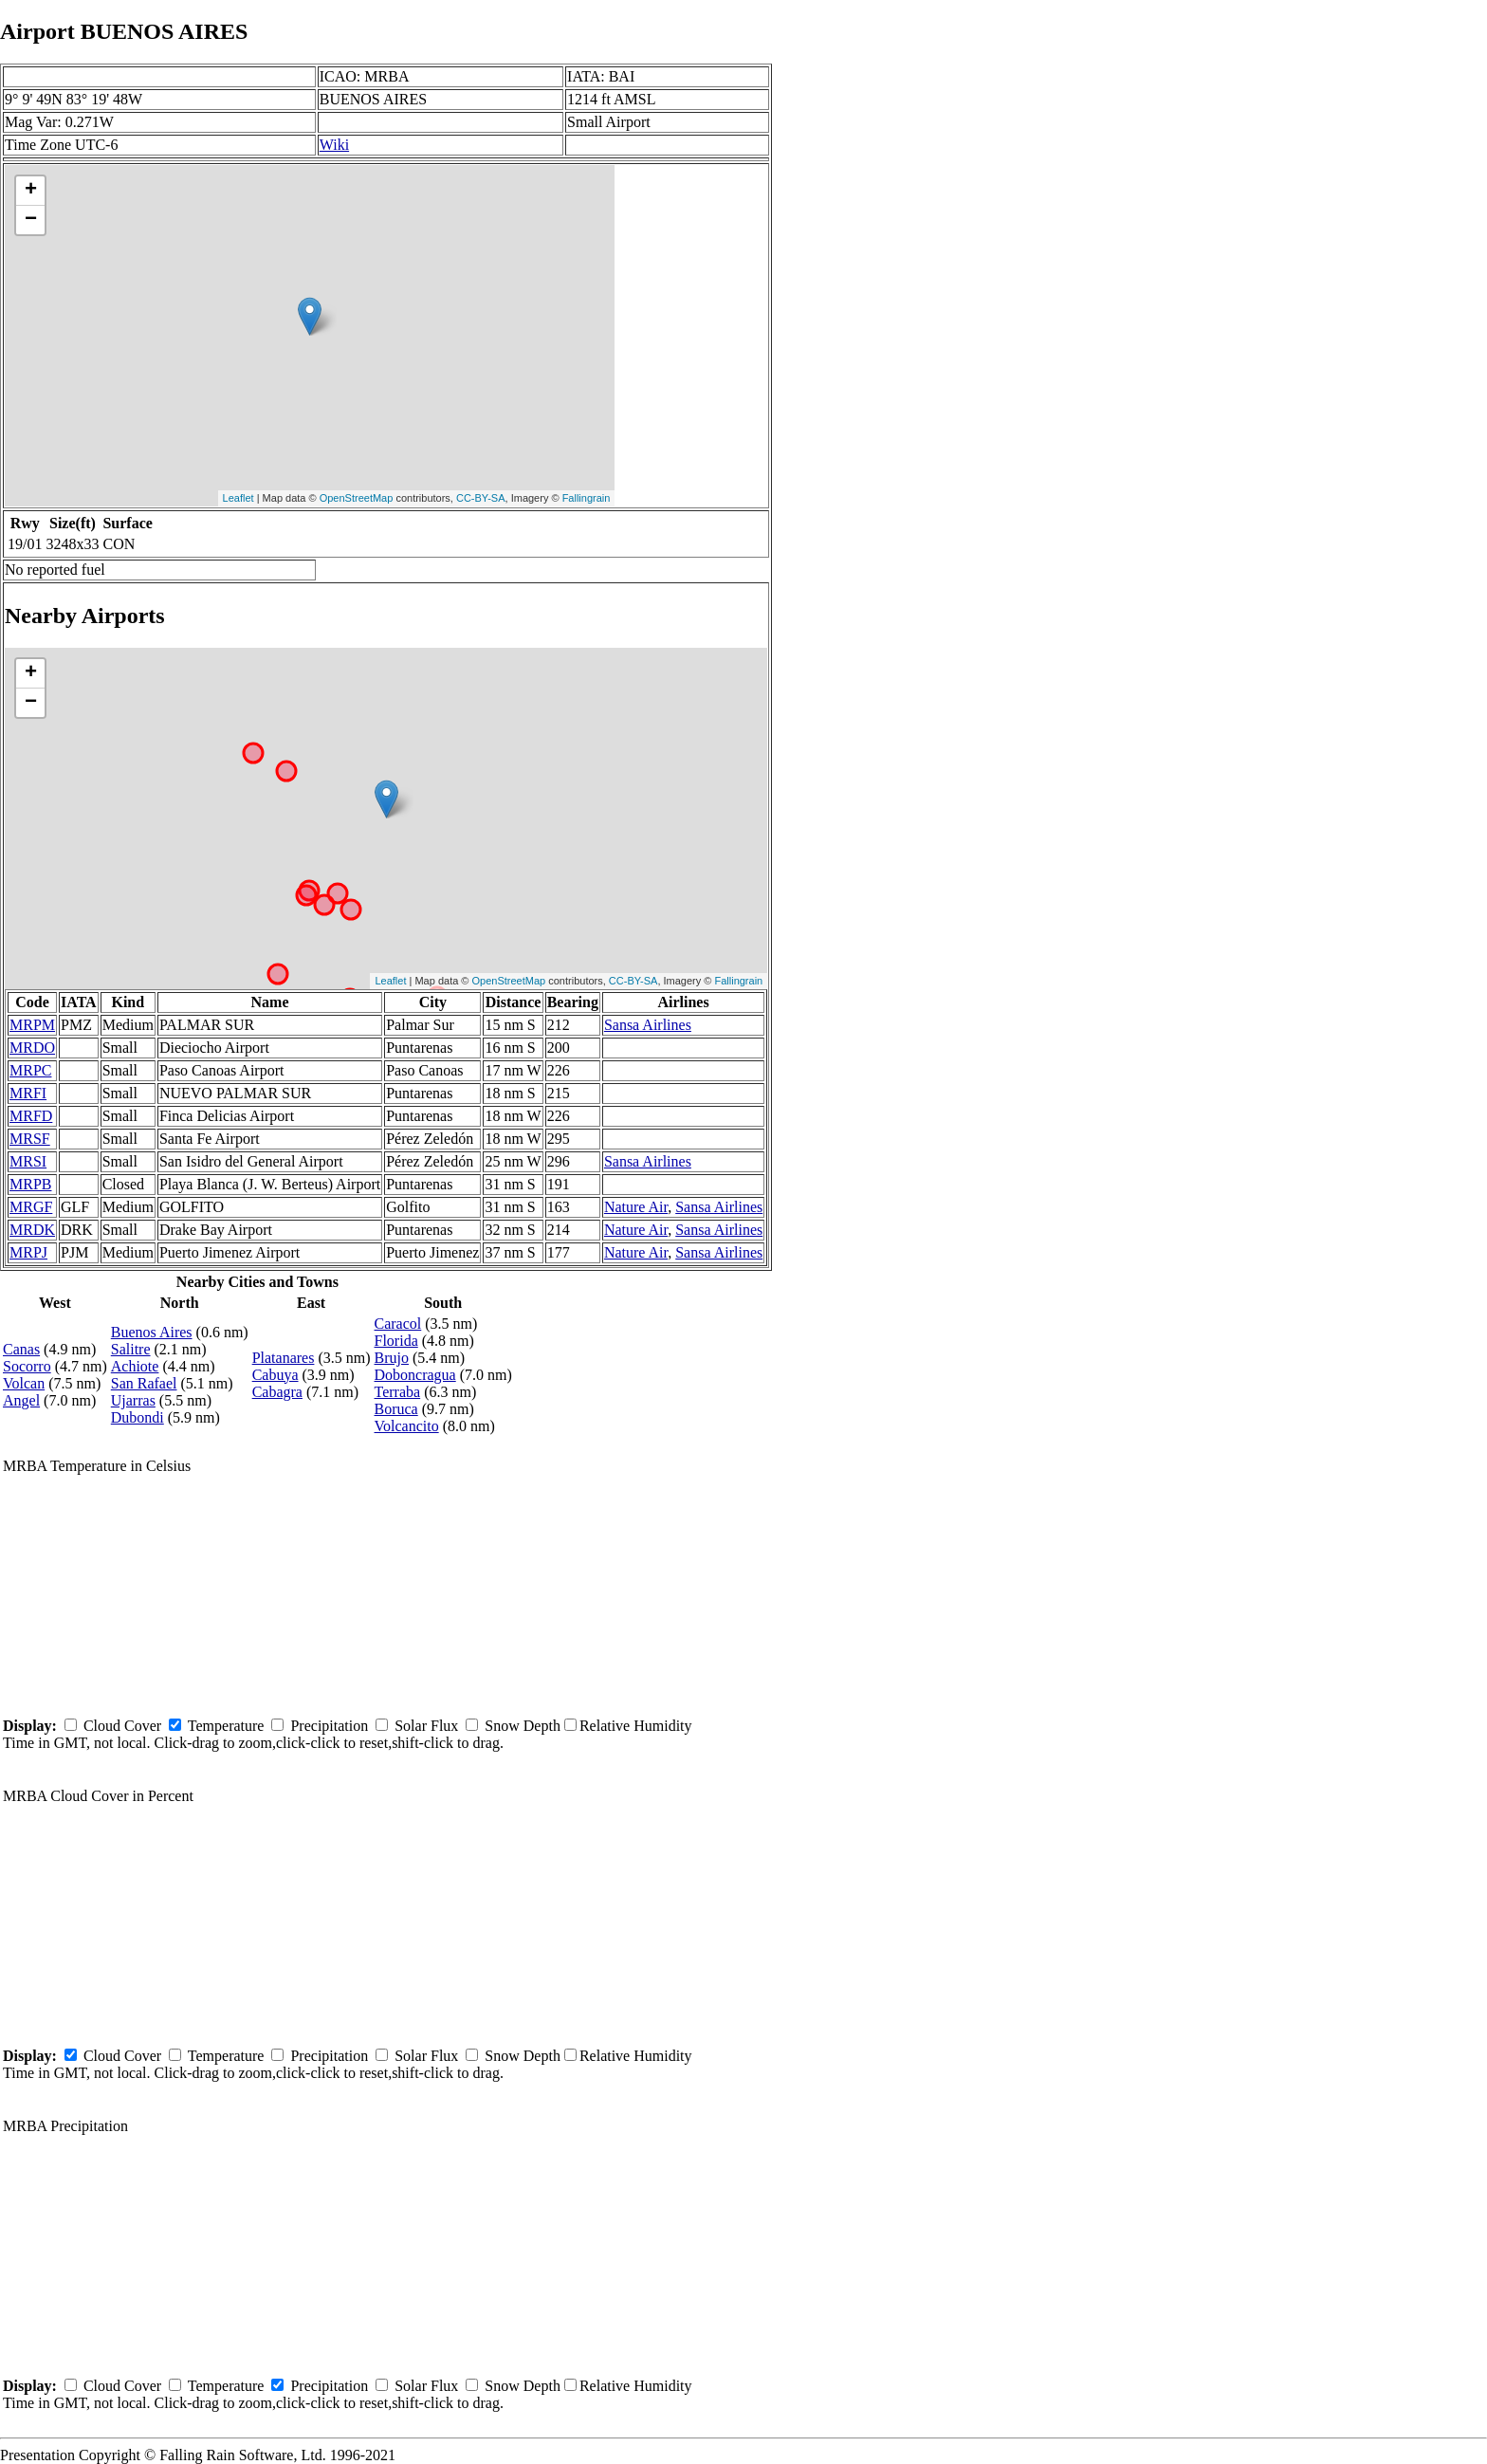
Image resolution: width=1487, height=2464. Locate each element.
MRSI (27, 1161)
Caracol (398, 1323)
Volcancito (407, 1426)
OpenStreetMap (357, 498)
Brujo (392, 1358)
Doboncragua (415, 1375)
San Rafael (144, 1383)
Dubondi (137, 1417)
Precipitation (329, 1726)
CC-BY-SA (480, 498)
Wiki (334, 145)
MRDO (32, 1047)
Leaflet (238, 498)
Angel (21, 1400)
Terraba (398, 1392)
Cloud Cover (122, 1726)
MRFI (27, 1093)
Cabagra (277, 1392)
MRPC (30, 1070)
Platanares (283, 1358)
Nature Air (636, 1207)
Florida (396, 1341)
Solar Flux (426, 1726)
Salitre (131, 1349)
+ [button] (31, 190)
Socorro (27, 1366)
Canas (21, 1349)
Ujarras (133, 1400)
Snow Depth (522, 1726)
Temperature (226, 1726)
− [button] (31, 220)
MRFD (30, 1116)
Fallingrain (586, 498)
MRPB (30, 1184)
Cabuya (275, 1375)
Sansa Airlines (647, 1025)
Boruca (396, 1409)
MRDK (32, 1230)
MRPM (32, 1025)
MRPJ (28, 1252)
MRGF (30, 1207)
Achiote (135, 1366)
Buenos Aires (152, 1332)
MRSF (29, 1139)
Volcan (24, 1383)
